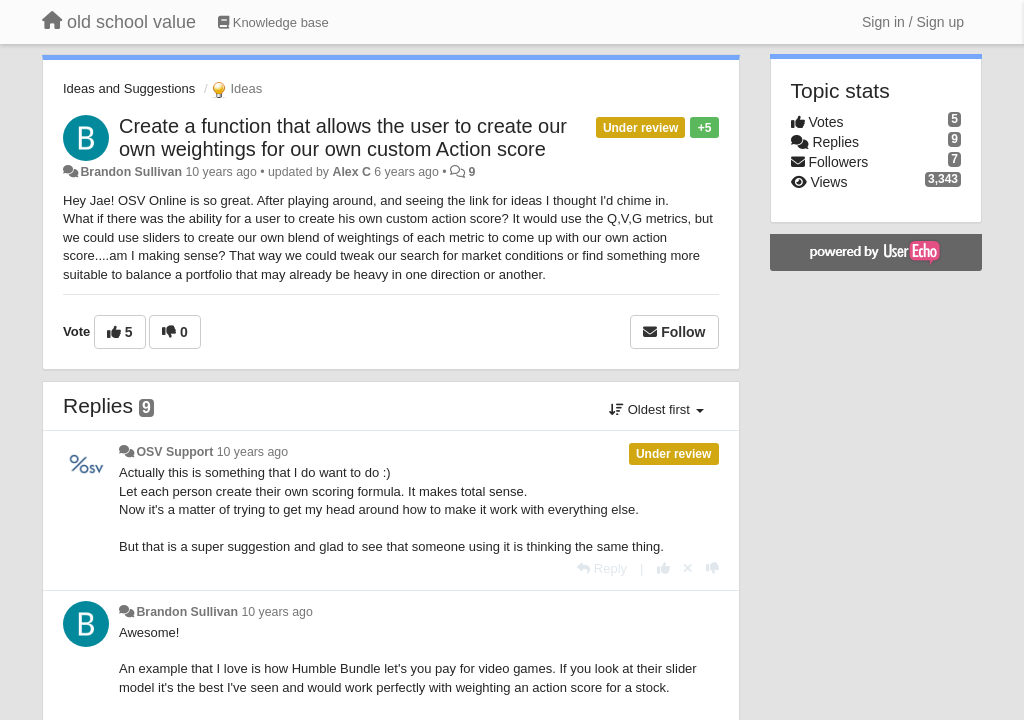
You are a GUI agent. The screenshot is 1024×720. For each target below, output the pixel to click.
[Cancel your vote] (688, 568)
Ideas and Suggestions (129, 88)
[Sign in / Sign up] (913, 22)
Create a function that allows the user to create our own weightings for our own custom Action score (343, 137)
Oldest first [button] (656, 409)
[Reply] (602, 568)
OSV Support (174, 452)
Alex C (351, 172)
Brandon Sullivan (131, 172)
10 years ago (252, 452)
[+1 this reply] (663, 568)
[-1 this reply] (712, 568)
